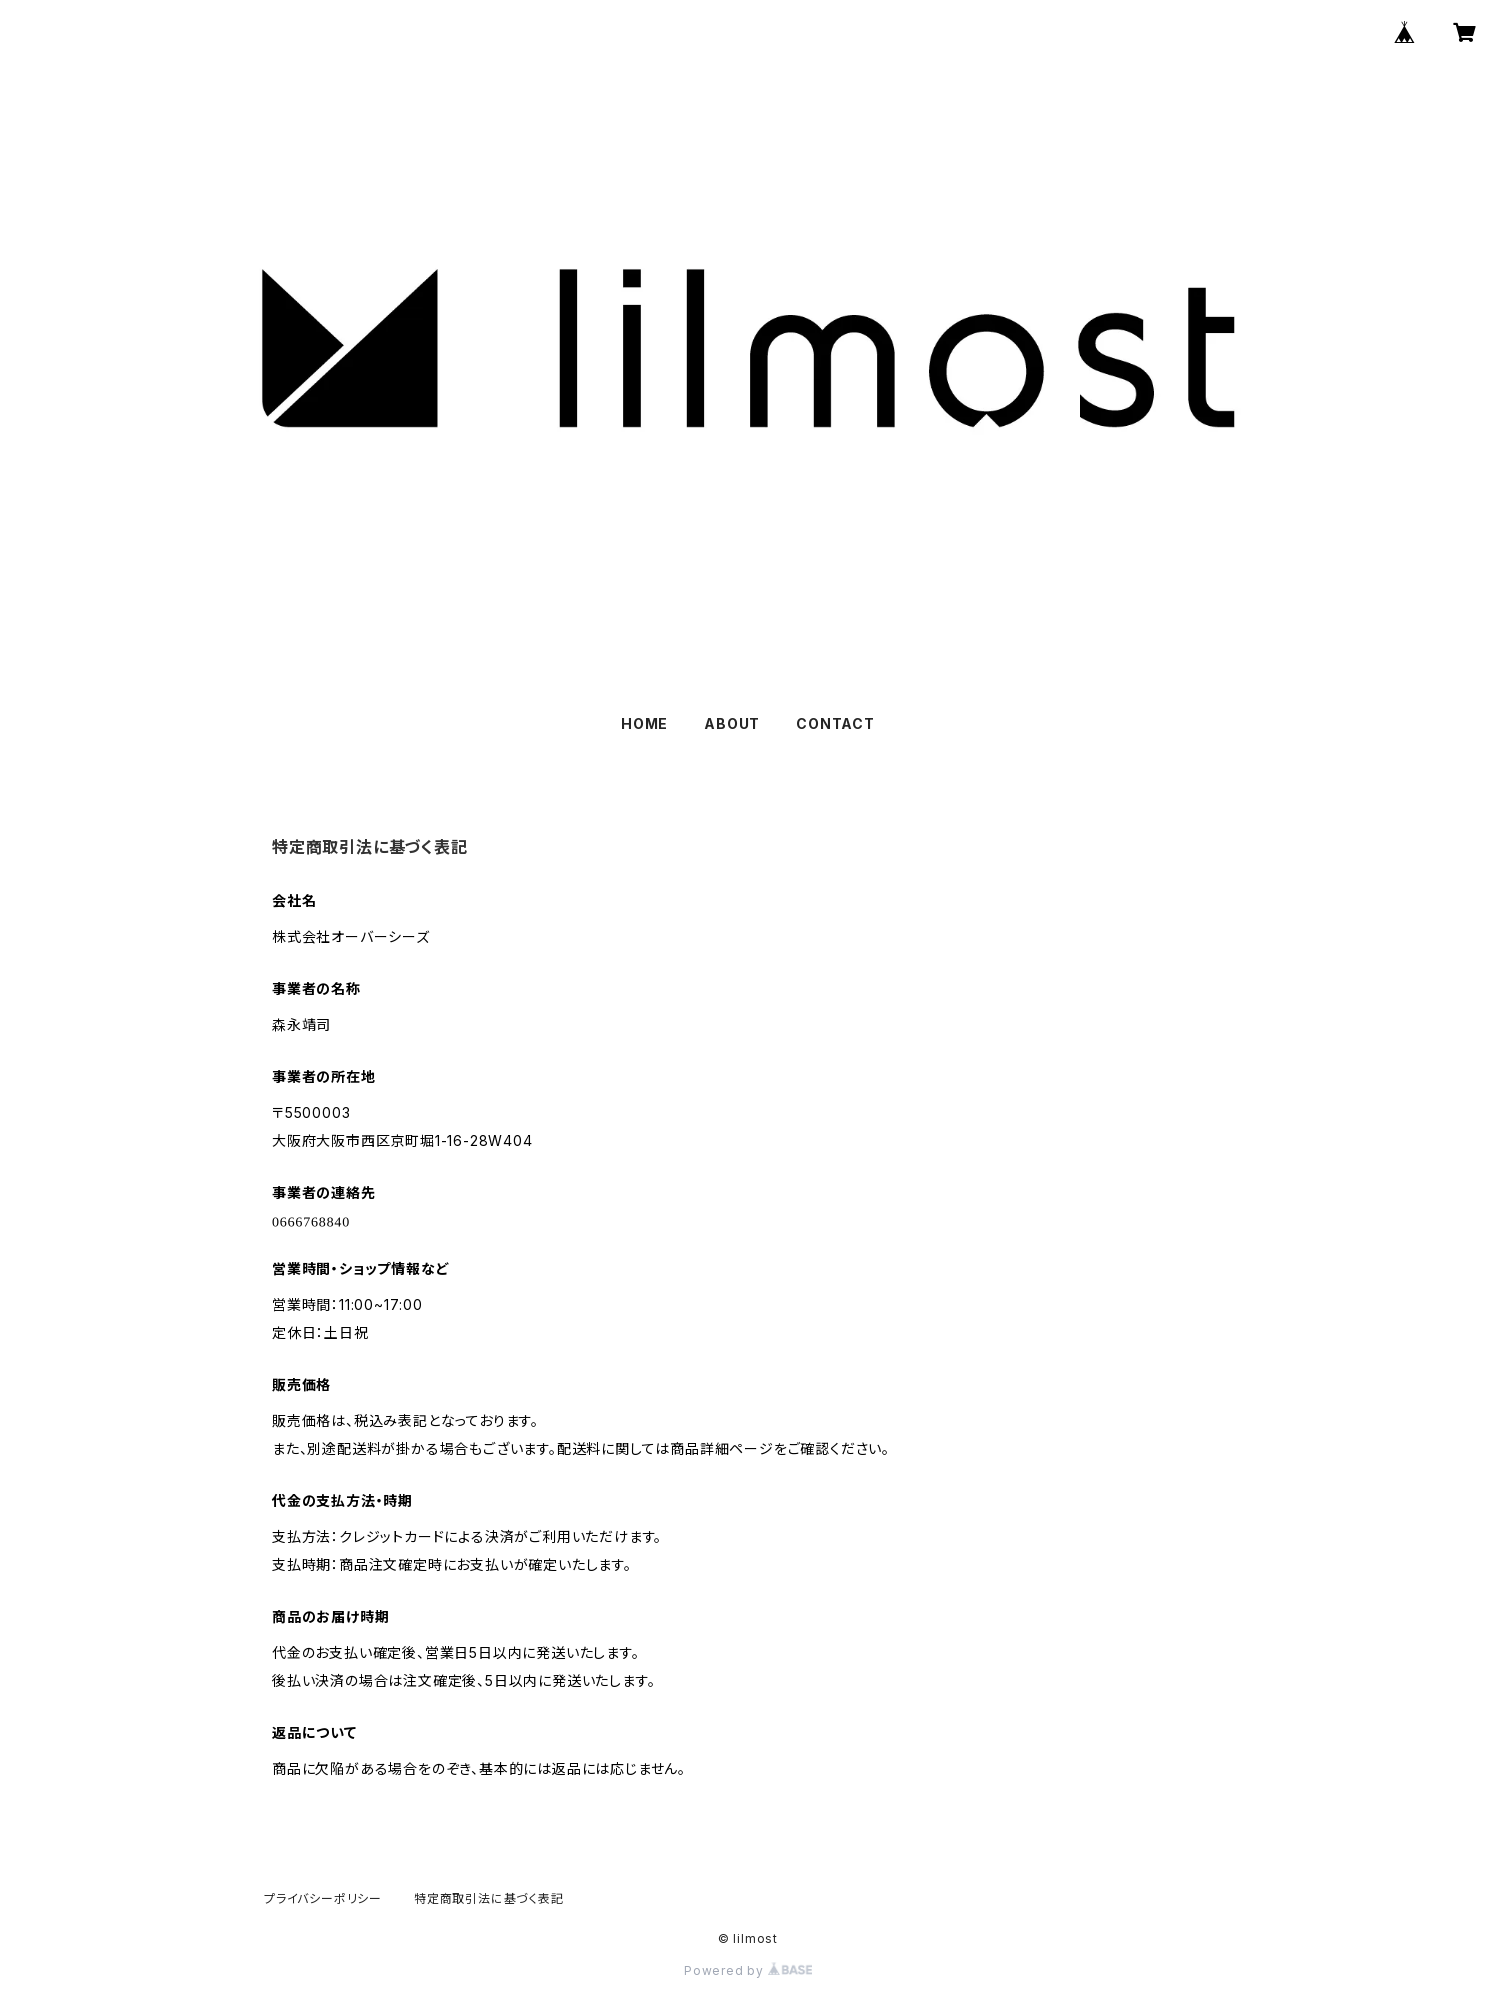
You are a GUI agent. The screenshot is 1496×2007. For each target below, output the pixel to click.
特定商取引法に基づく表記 (489, 1898)
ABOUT (732, 723)
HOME (644, 723)
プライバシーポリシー (323, 1898)
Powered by (748, 1970)
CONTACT (835, 723)
